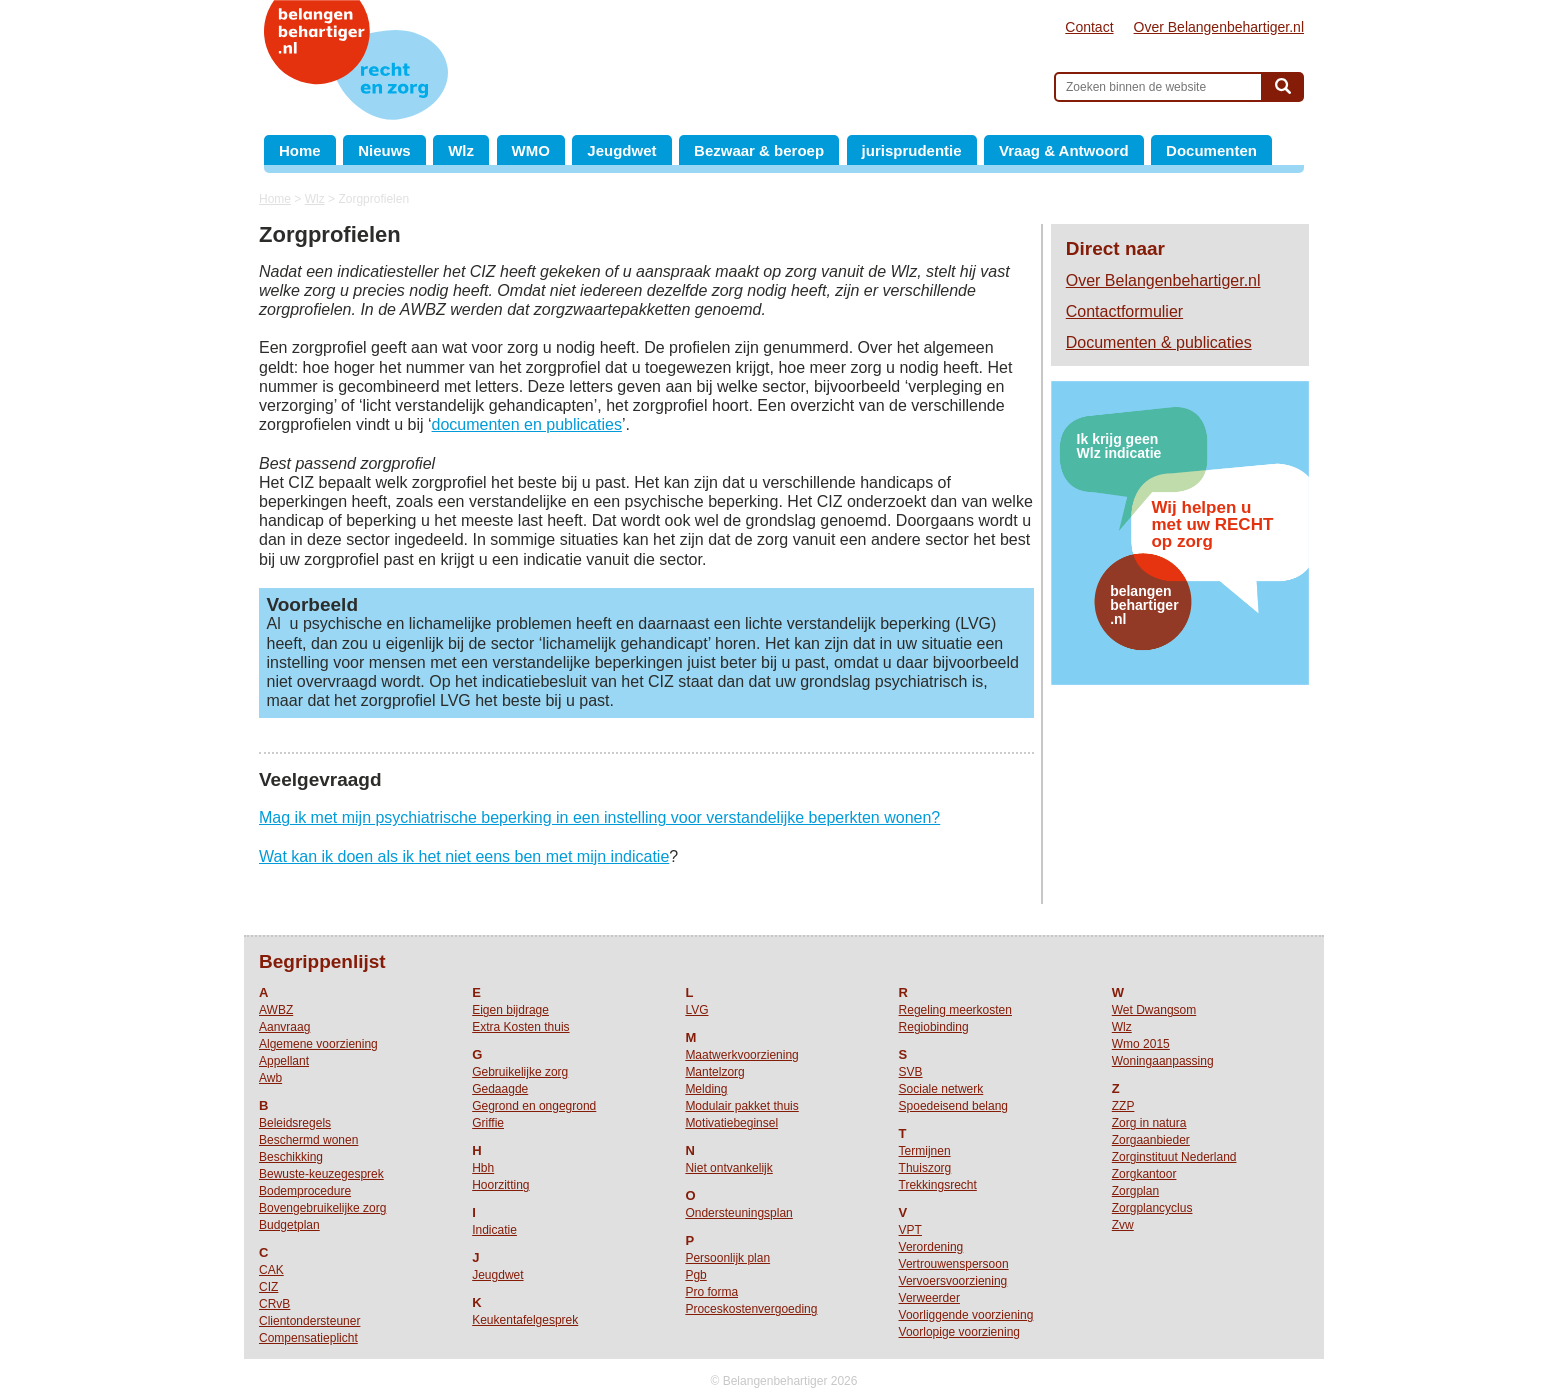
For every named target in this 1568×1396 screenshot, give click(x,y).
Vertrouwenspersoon (954, 1264)
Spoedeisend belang (953, 1106)
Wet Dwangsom (1154, 1010)
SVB (911, 1072)
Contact (1089, 27)
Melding (706, 1089)
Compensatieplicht (308, 1338)
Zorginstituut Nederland (1174, 1157)
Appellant (284, 1061)
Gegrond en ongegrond (534, 1106)
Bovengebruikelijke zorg (322, 1208)
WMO (531, 150)
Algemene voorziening (318, 1044)
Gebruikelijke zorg (520, 1072)
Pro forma (711, 1292)
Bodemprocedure (305, 1191)
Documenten (1211, 150)
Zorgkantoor (1144, 1174)
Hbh (483, 1168)
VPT (910, 1230)
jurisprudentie (912, 150)
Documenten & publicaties (1159, 342)
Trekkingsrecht (938, 1185)
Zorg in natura (1149, 1123)
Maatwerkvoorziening (741, 1055)
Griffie (488, 1123)
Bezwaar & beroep (759, 150)
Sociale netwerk (941, 1089)
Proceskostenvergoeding (751, 1309)
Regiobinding (934, 1027)
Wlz (461, 150)
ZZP (1123, 1106)
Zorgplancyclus (1152, 1208)
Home (300, 150)
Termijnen (925, 1151)
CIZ (268, 1287)
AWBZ (276, 1010)
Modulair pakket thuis (741, 1106)
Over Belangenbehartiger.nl (1219, 27)
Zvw (1123, 1225)
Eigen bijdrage (510, 1010)
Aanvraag (284, 1027)
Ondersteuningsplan (738, 1213)
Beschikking (291, 1157)
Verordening (931, 1247)
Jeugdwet (621, 150)
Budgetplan (289, 1225)
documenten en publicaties (527, 424)
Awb (270, 1078)
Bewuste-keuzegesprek (321, 1174)
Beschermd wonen (308, 1140)
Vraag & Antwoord (1063, 150)
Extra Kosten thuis (520, 1027)
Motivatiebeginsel (731, 1123)
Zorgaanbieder (1151, 1140)
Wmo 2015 (1141, 1044)
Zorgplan (1135, 1191)
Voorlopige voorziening (959, 1332)
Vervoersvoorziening (953, 1281)
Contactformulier (1124, 311)
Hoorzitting (500, 1185)
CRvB (274, 1304)
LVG (696, 1010)
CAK (271, 1270)
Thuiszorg (925, 1168)
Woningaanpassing (1163, 1061)
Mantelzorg (714, 1072)
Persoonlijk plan (727, 1258)
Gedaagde (500, 1089)
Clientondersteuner (309, 1321)
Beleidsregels (295, 1123)
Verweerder (929, 1298)
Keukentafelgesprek (525, 1320)
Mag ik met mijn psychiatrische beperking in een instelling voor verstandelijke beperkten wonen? (599, 817)
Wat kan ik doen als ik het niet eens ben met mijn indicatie (464, 856)
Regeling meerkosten (955, 1010)
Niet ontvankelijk (728, 1168)
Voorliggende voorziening (966, 1315)
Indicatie (494, 1230)
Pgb (695, 1275)
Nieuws (384, 150)
